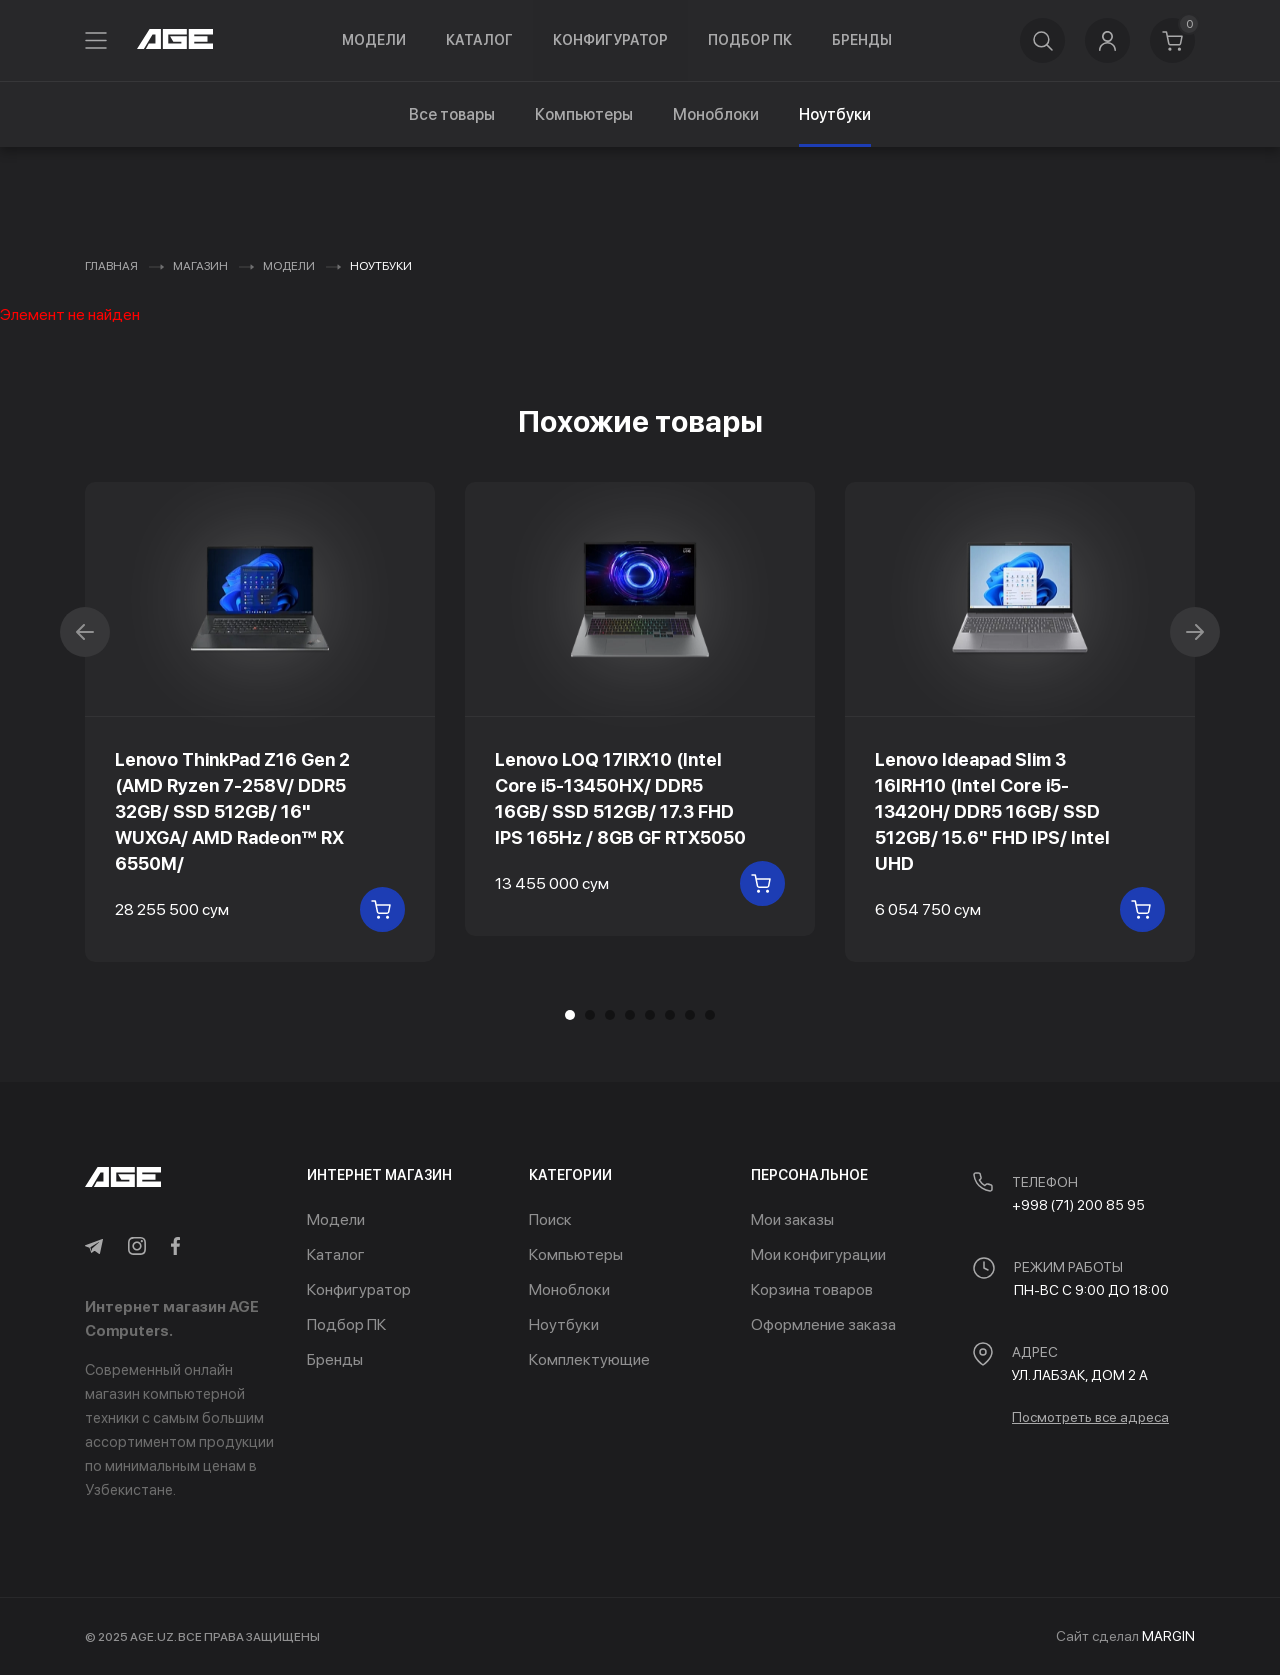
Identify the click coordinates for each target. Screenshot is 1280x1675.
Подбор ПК (750, 40)
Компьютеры (584, 114)
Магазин (200, 266)
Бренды (862, 40)
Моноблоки (716, 114)
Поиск (550, 1219)
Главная (111, 266)
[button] (590, 1015)
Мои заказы (792, 1219)
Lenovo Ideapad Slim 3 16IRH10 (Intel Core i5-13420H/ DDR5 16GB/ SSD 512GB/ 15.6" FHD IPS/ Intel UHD (992, 811)
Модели (374, 40)
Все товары (452, 114)
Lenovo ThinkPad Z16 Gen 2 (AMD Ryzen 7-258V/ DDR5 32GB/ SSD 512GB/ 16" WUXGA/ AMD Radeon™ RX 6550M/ (232, 811)
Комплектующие (589, 1359)
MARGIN (1168, 1636)
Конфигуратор (610, 40)
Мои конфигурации (818, 1254)
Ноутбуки (564, 1324)
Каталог (479, 40)
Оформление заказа (823, 1324)
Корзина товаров (812, 1289)
